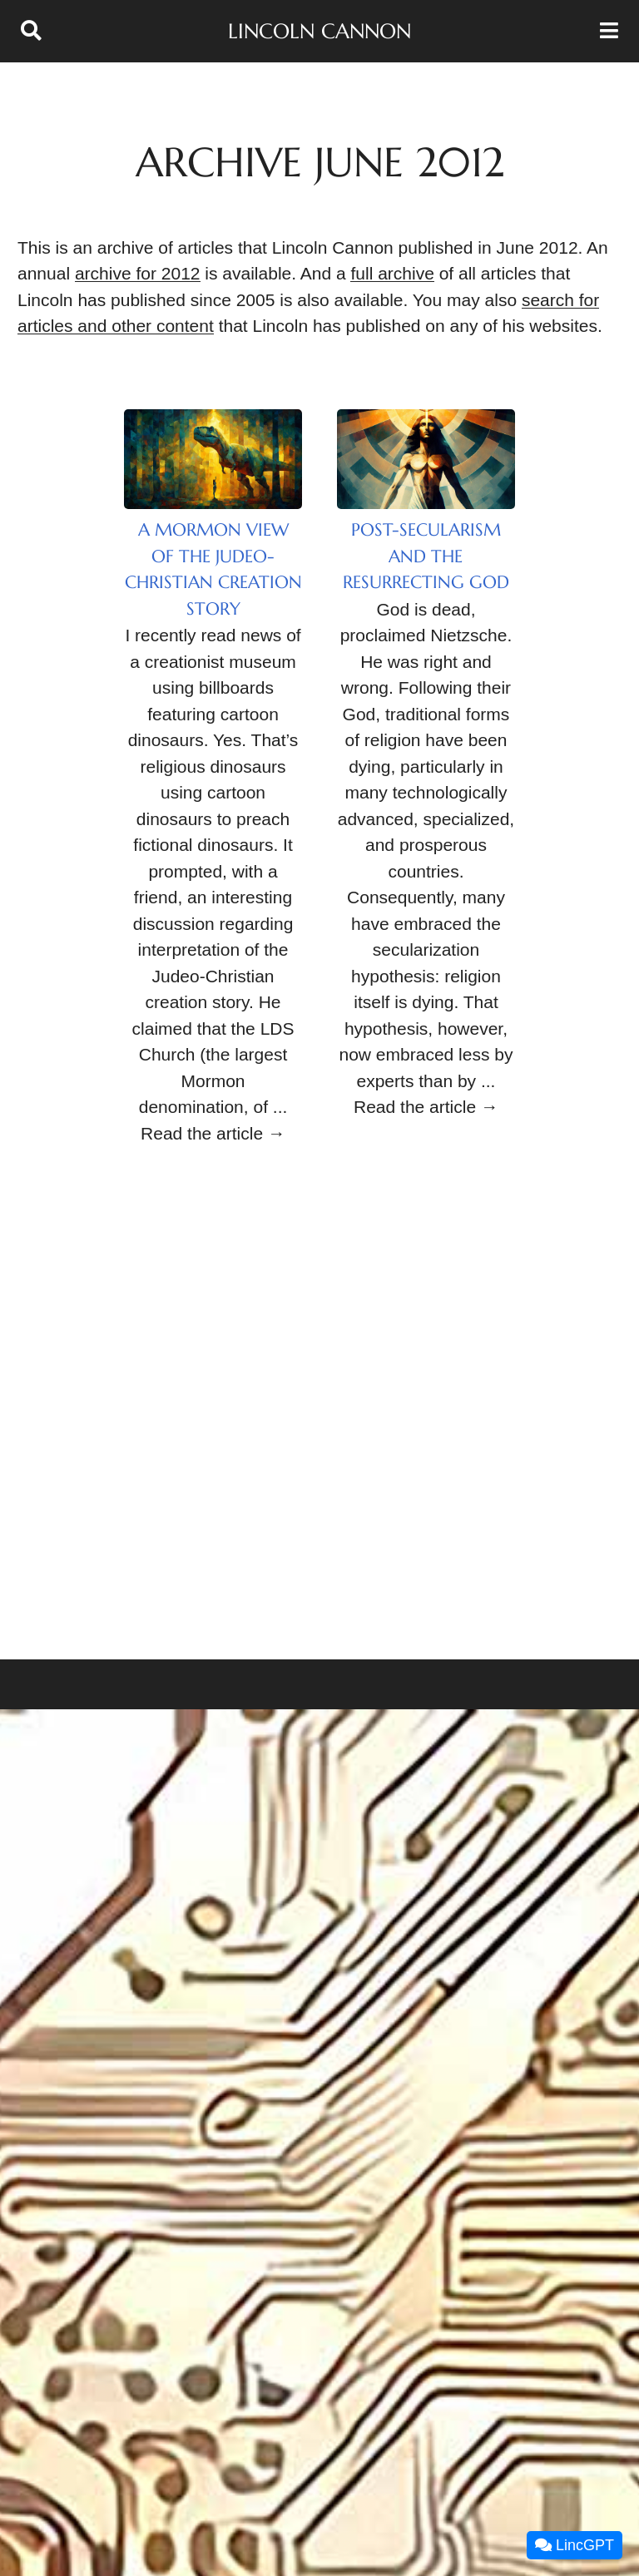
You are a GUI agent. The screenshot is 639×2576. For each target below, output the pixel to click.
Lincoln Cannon (319, 31)
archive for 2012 (138, 273)
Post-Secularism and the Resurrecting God (426, 556)
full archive (391, 273)
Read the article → (213, 1133)
